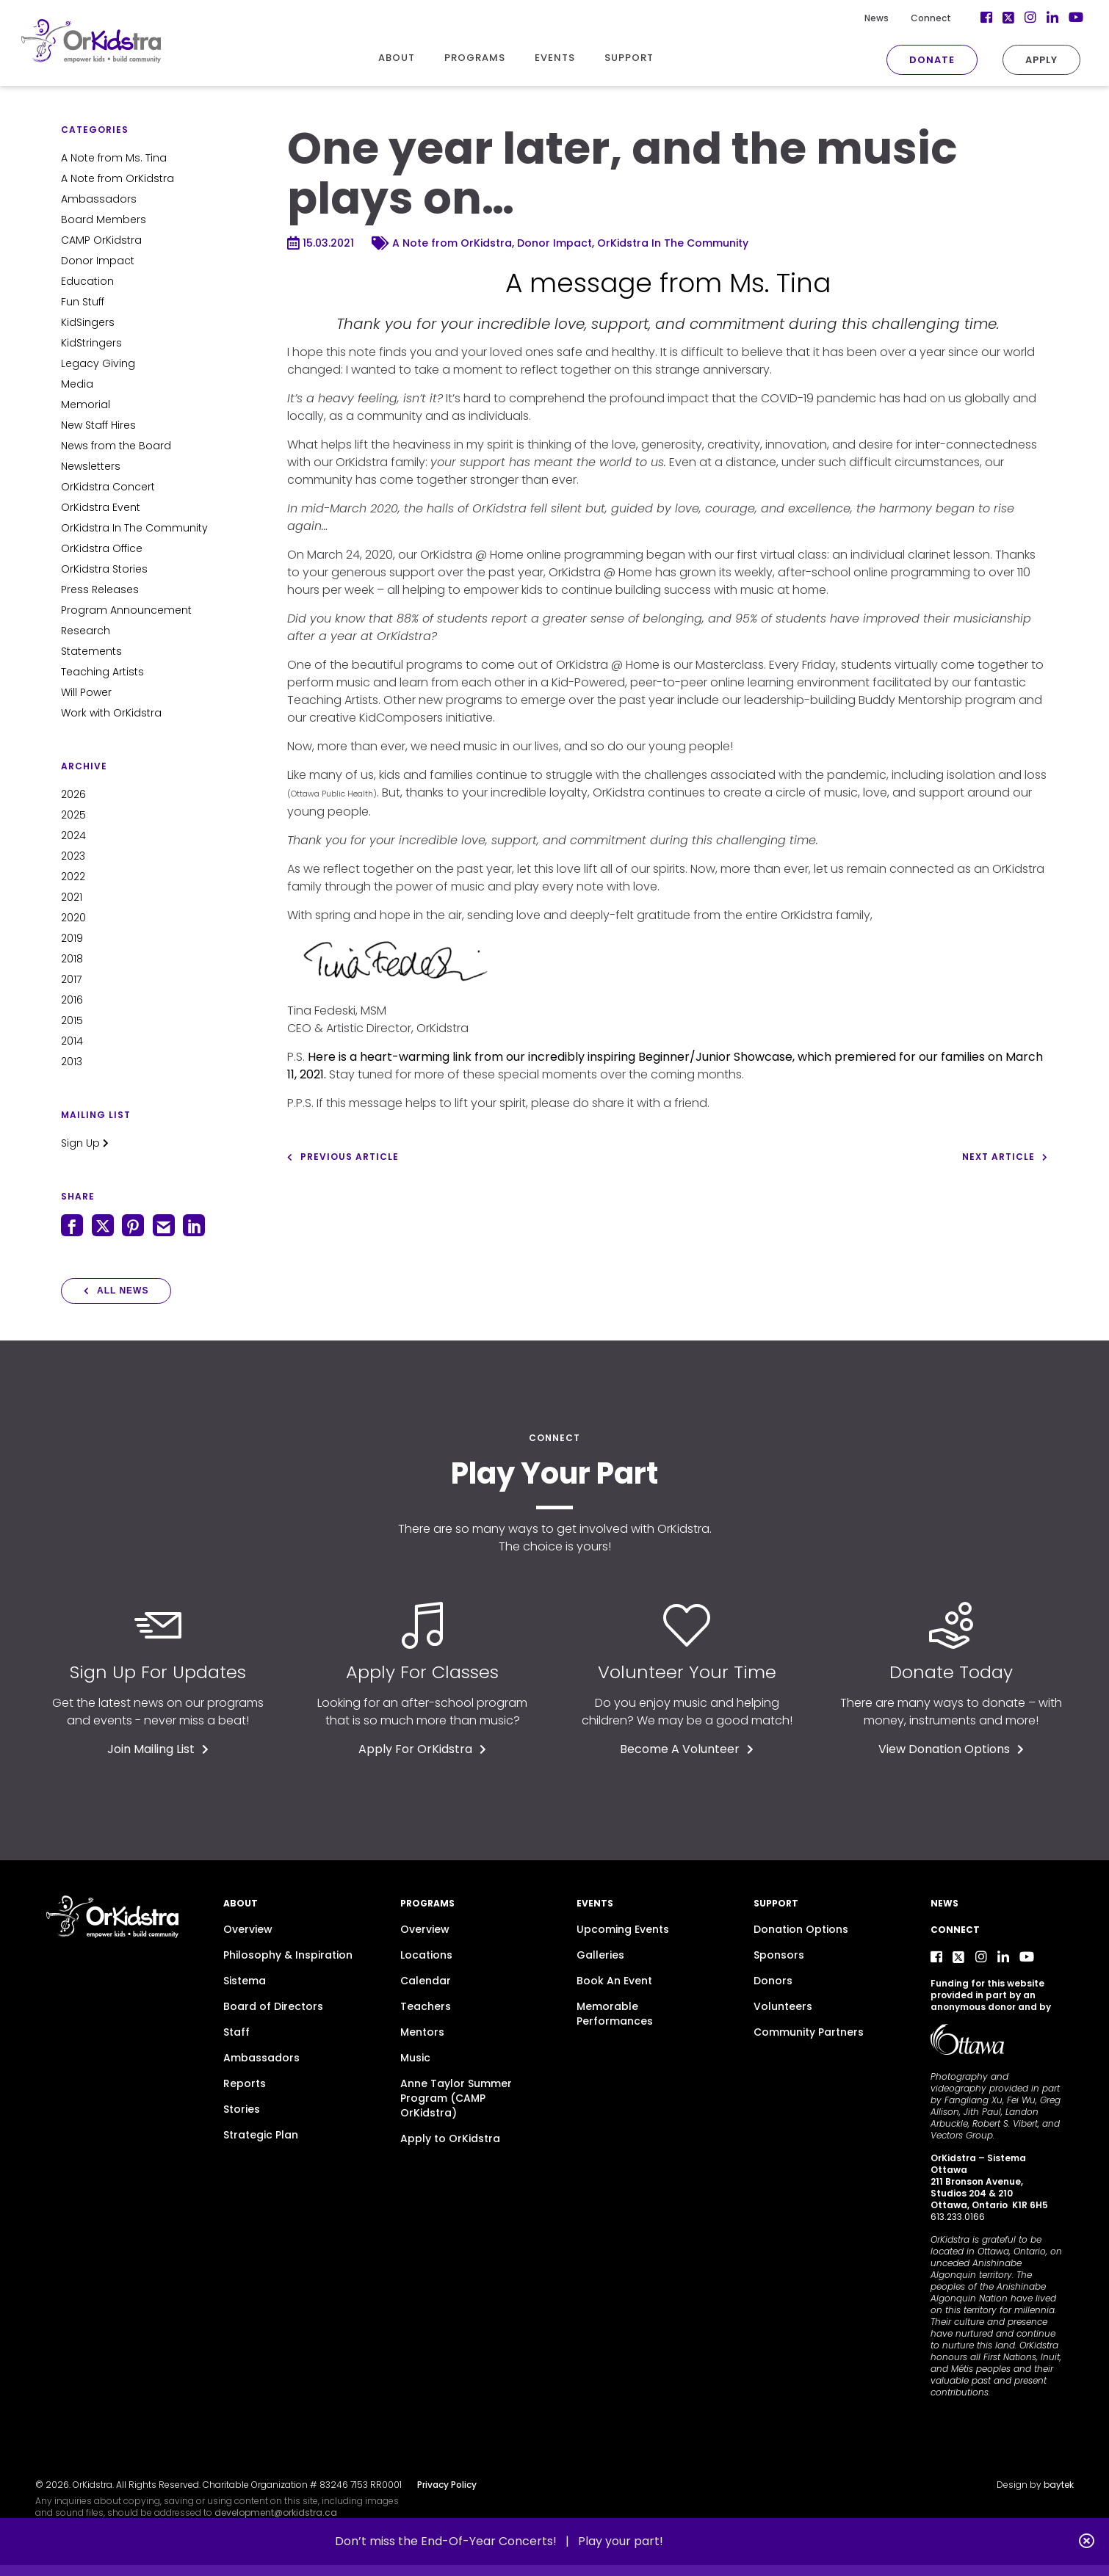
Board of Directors (273, 2006)
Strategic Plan (260, 2134)
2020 (73, 917)
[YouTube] (1052, 17)
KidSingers (88, 322)
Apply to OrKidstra (450, 2138)
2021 (71, 897)
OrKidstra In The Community (134, 527)
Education (87, 281)
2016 (72, 1000)
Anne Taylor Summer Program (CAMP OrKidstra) (456, 2098)
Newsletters (90, 466)
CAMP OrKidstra (101, 240)
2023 (73, 856)
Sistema (244, 1980)
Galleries (600, 1955)
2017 (71, 979)
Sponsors (779, 1955)
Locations (426, 1955)
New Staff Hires (98, 425)
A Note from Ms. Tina (114, 157)
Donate (909, 60)
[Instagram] (1008, 17)
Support (776, 1903)
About (240, 1903)
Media (77, 384)
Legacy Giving (98, 363)
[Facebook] (963, 17)
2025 (73, 815)
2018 (72, 958)
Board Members (103, 219)
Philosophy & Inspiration (288, 1955)
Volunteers (783, 2006)
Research (85, 630)
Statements (91, 651)
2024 (73, 835)
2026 (73, 794)
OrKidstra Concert (108, 486)
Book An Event (614, 1980)
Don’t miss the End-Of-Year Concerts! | (456, 2541)
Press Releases (100, 589)
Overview (247, 1929)
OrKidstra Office (101, 548)
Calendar (425, 1980)
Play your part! (620, 2541)
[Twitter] (985, 17)
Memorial (85, 404)
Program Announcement (126, 610)
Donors (773, 1980)
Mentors (422, 2032)
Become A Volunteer (687, 1749)
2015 (72, 1020)
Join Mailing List (158, 1749)
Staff (236, 2032)
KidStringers (91, 342)
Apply (1019, 60)
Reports (244, 2083)
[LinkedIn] (1030, 17)
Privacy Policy (447, 2484)
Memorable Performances (615, 2013)
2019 (72, 938)
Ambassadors (99, 199)
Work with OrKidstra (111, 712)
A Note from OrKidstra (117, 178)
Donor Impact (97, 260)
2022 (73, 876)
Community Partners (809, 2032)
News (854, 18)
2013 (71, 1061)
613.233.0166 (958, 2216)
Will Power (86, 692)
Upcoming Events (623, 1929)
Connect (908, 18)
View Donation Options (951, 1749)
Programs (427, 1903)
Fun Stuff (82, 301)
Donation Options (801, 1929)
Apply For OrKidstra (422, 1749)
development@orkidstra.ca (275, 2512)
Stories (241, 2109)
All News (116, 1290)
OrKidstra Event (100, 507)
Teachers (425, 2006)
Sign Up (85, 1143)
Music (415, 2057)
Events (595, 1903)
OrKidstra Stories (104, 569)
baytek (1059, 2484)
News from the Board (116, 445)
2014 (72, 1041)
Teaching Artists (102, 671)
